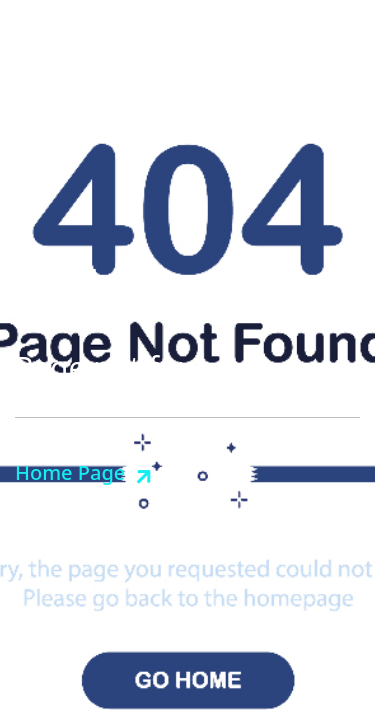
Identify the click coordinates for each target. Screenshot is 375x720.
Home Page (70, 472)
